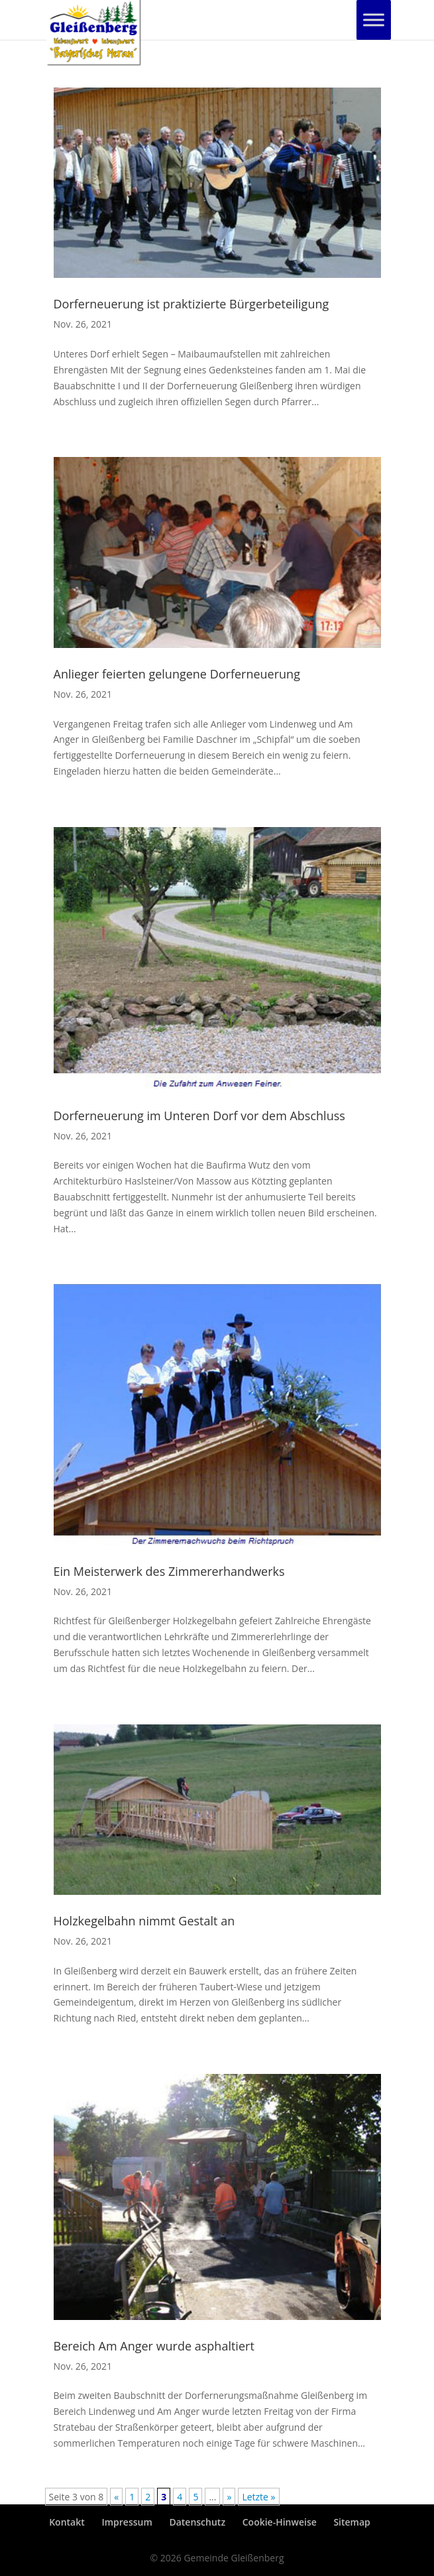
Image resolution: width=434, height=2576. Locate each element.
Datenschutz (197, 2522)
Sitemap (351, 2522)
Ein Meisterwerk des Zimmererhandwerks (169, 1571)
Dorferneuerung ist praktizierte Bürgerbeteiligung (191, 304)
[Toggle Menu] (373, 19)
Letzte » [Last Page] (258, 2496)
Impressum (126, 2522)
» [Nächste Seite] (229, 2496)
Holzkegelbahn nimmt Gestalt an (144, 1921)
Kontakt (67, 2522)
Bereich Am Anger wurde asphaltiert (154, 2346)
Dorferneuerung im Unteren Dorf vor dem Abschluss (199, 1116)
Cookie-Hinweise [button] (280, 2522)
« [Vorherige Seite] (116, 2496)
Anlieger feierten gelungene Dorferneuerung (177, 674)
